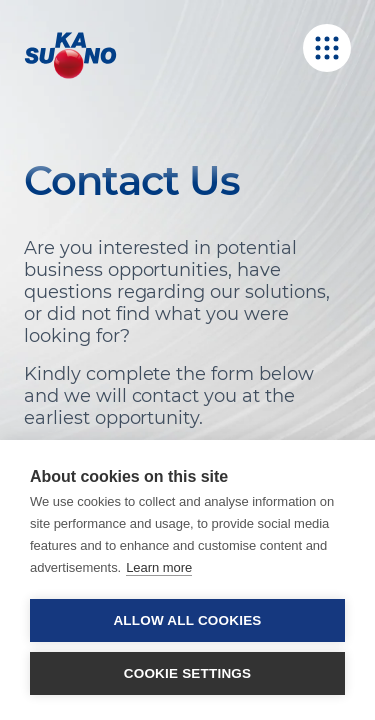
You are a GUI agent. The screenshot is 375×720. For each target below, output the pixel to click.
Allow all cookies (187, 620)
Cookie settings (188, 673)
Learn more (159, 567)
